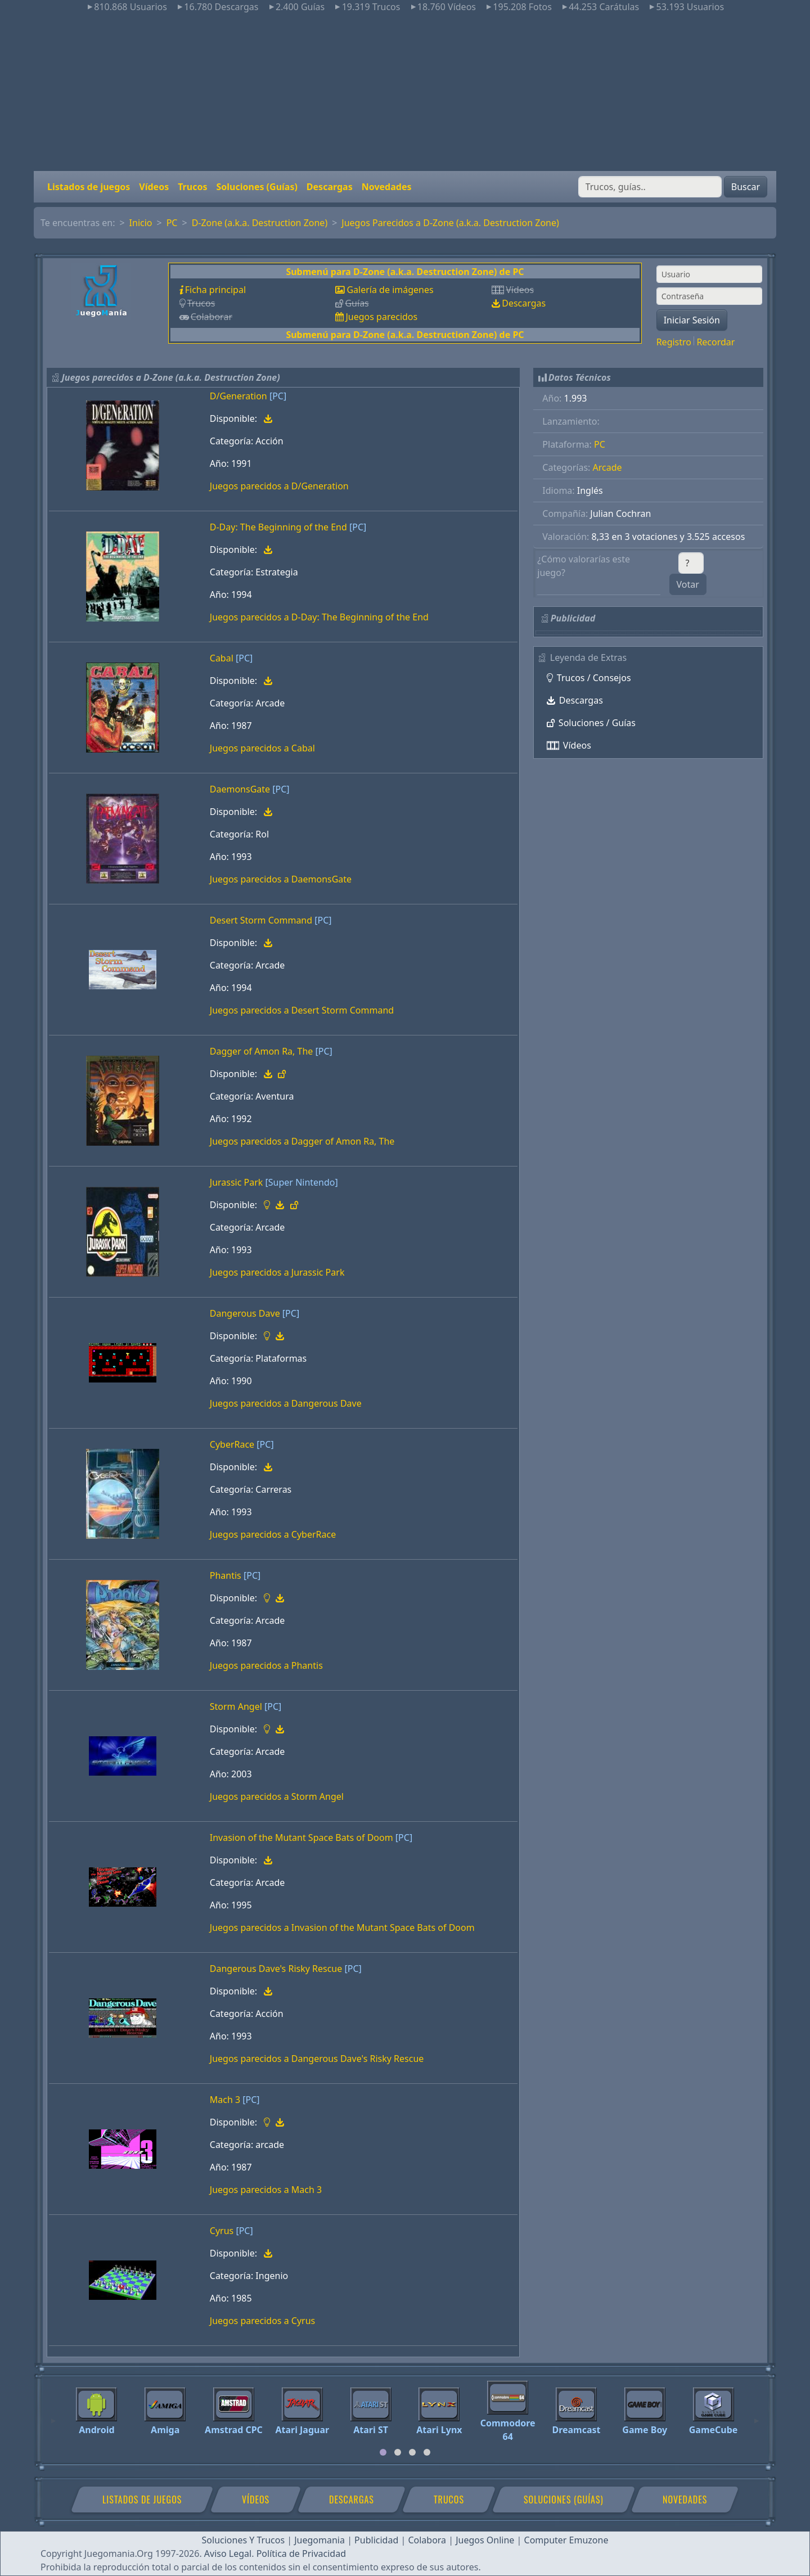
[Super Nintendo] (302, 1182)
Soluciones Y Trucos (243, 2540)
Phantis (225, 1575)
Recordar (715, 342)
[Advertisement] (405, 92)
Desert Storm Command (261, 920)
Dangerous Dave (245, 1313)
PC (172, 223)
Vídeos (154, 187)
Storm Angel (236, 1706)
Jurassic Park (236, 1182)
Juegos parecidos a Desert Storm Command (302, 1010)
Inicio (140, 223)
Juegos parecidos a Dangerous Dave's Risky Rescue (317, 2058)
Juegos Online (485, 2540)
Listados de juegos (88, 187)
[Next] (756, 2415)
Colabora (427, 2540)
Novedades (387, 187)
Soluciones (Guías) (256, 187)
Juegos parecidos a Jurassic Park (277, 1272)
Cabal (221, 658)
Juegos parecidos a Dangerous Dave (286, 1403)
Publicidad (376, 2540)
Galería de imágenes (389, 289)
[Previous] (53, 2415)
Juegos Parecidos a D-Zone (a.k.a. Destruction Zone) (450, 223)
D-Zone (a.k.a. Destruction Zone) (260, 223)
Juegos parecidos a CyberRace (273, 1534)
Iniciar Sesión (692, 320)
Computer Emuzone (566, 2540)
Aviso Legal (227, 2553)
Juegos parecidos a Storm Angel (277, 1796)
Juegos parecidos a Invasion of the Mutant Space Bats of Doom (342, 1927)
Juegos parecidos (381, 316)
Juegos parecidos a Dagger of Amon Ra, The (302, 1141)
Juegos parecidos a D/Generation (279, 486)
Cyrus (221, 2230)
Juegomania (319, 2540)
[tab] (383, 2452)
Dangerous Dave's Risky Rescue (276, 1968)
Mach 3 (225, 2099)
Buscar (745, 187)
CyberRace (232, 1444)
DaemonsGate (240, 789)
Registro (673, 342)
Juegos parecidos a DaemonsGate (281, 879)
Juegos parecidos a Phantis (266, 1665)
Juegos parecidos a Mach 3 (266, 2189)
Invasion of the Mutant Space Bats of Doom (301, 1837)
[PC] (277, 396)
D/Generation (238, 396)
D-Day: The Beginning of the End (278, 527)
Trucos (192, 187)
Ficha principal (215, 289)
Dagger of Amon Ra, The (261, 1051)
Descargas (330, 187)
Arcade (607, 467)
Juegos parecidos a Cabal (262, 748)
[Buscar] (650, 186)
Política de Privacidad (301, 2553)
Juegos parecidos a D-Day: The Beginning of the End (319, 617)
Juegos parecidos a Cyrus (262, 2320)
